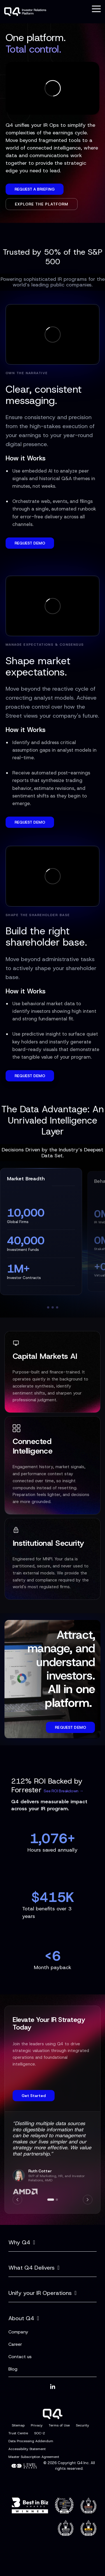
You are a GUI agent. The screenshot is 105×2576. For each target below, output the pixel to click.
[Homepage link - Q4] (52, 2415)
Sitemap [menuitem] (18, 2425)
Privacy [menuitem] (37, 2425)
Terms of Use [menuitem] (59, 2425)
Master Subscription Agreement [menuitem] (33, 2457)
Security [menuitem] (82, 2425)
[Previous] (17, 2199)
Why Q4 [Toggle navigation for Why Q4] (19, 2242)
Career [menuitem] (15, 2344)
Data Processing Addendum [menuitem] (30, 2441)
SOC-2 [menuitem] (39, 2433)
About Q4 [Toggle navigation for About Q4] (21, 2318)
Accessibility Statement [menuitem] (27, 2449)
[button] (96, 8)
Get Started (34, 2095)
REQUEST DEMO (30, 543)
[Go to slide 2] (57, 2199)
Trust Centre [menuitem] (18, 2433)
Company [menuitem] (18, 2332)
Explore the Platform (41, 204)
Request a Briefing (35, 189)
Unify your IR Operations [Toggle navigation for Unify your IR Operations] (40, 2293)
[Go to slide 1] (50, 2199)
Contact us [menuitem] (20, 2357)
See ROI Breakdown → (63, 1790)
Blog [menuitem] (12, 2369)
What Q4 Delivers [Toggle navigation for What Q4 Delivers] (31, 2267)
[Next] (87, 2199)
